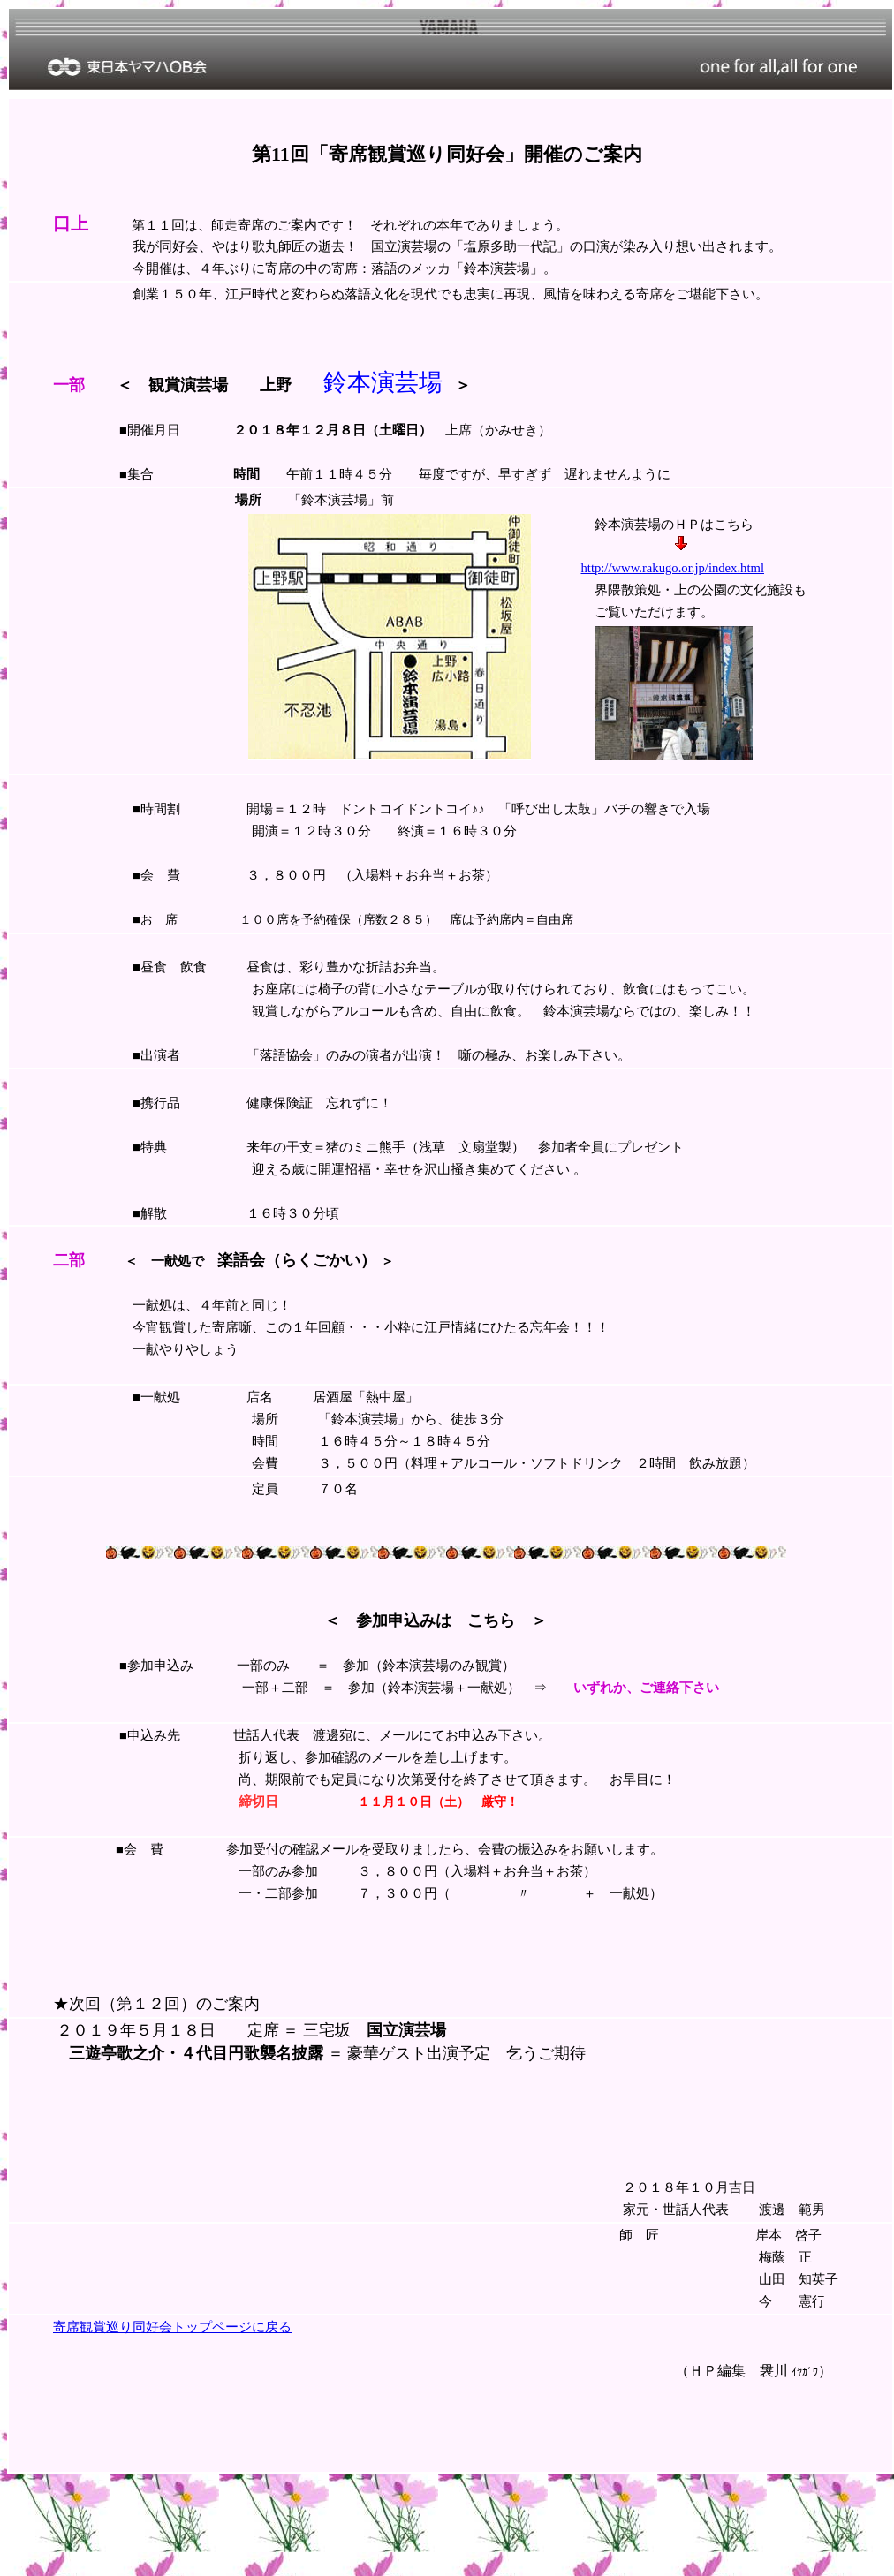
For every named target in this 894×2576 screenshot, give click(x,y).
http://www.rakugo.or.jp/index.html (672, 568)
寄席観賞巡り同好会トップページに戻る (172, 2327)
